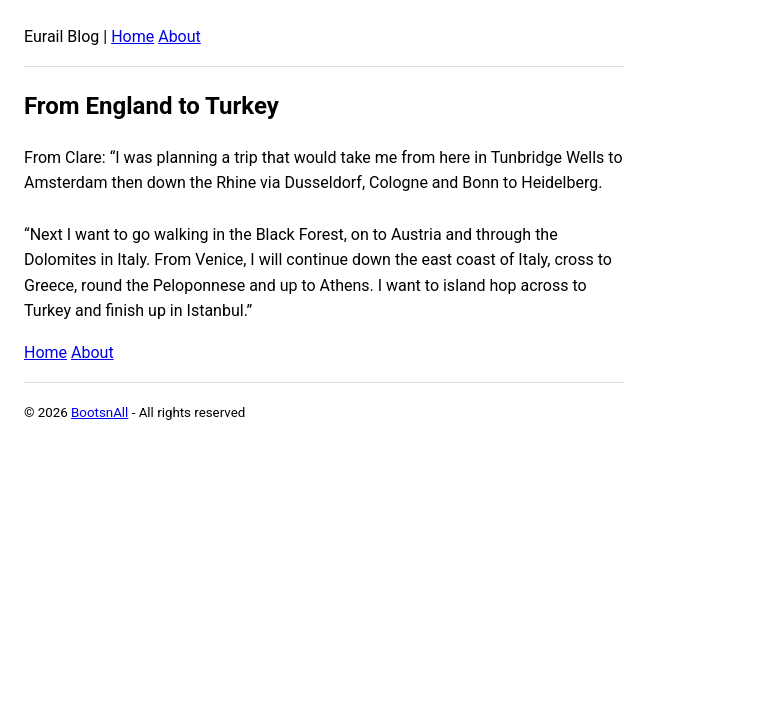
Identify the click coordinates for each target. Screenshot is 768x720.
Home (132, 36)
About (179, 36)
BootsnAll (99, 412)
